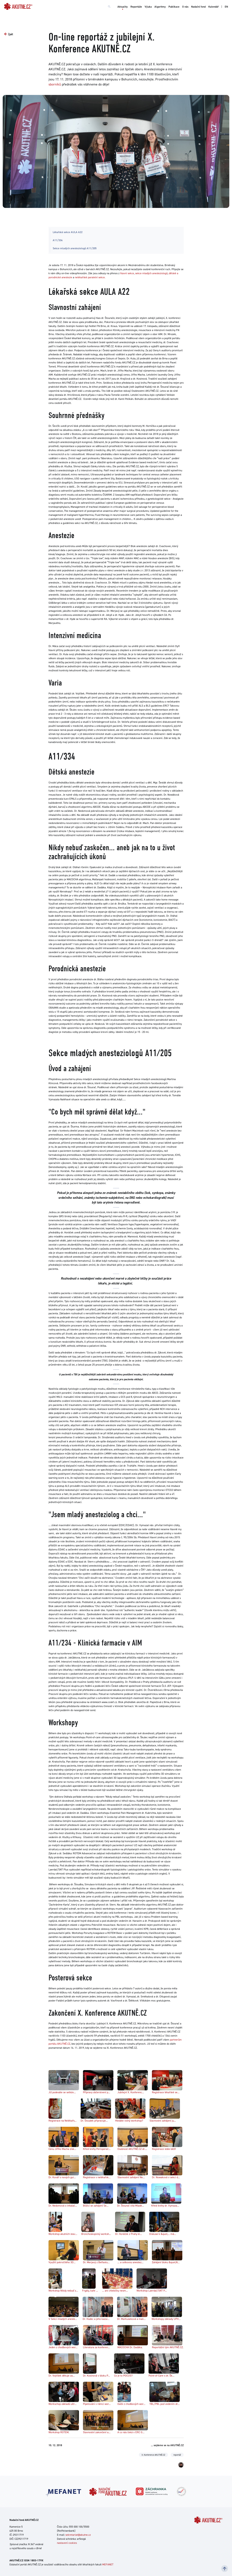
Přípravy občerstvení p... (98, 2082)
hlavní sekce (127, 273)
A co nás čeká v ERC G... (132, 2422)
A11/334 (58, 240)
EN (226, 6)
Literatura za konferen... (98, 2337)
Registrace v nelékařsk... (98, 2167)
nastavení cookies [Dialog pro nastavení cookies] (67, 2543)
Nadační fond (198, 6)
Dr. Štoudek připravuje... (96, 2110)
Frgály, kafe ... (90, 2280)
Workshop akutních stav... (62, 2224)
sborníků (54, 84)
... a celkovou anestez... (132, 2252)
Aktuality (122, 6)
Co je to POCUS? (129, 2365)
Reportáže (136, 6)
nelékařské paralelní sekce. (90, 277)
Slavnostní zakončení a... (98, 2422)
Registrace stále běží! (167, 2139)
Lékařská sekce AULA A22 (67, 232)
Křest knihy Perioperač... (98, 2139)
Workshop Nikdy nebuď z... (63, 2280)
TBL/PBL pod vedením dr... (164, 2394)
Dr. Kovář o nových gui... (63, 2167)
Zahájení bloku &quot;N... (167, 2252)
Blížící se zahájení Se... (98, 2195)
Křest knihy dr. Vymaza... (166, 2195)
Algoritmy (160, 6)
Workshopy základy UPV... (167, 2309)
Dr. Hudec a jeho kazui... (98, 2309)
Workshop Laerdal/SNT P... (152, 2280)
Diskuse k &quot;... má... (164, 2224)
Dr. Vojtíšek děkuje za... (63, 2365)
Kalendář (213, 6)
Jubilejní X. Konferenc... (132, 2082)
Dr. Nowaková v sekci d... (167, 2167)
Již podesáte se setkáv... (63, 2082)
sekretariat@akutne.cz (78, 2535)
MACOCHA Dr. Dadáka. (132, 2337)
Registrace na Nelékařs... (62, 2110)
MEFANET (107, 2564)
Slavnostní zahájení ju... (165, 2110)
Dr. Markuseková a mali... (132, 2309)
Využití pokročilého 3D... (63, 2252)
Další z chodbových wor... (131, 2394)
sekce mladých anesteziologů (151, 273)
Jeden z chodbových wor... (63, 2337)
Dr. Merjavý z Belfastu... (98, 2252)
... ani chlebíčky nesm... (117, 2280)
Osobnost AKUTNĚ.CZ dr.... (132, 2139)
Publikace (173, 6)
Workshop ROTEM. (63, 2422)
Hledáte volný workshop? (130, 2110)
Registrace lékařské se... (167, 2082)
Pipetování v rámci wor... (98, 2394)
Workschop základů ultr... (63, 2394)
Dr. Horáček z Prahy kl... (130, 2224)
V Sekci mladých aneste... (63, 2309)
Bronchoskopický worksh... (96, 2224)
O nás (185, 6)
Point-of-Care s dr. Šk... (164, 2365)
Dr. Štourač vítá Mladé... (132, 2195)
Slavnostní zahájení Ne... (132, 2167)
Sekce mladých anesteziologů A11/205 (74, 248)
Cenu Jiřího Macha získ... (63, 2139)
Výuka (148, 6)
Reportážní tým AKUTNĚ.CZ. (168, 2337)
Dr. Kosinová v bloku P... (96, 2365)
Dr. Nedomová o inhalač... (63, 2195)
